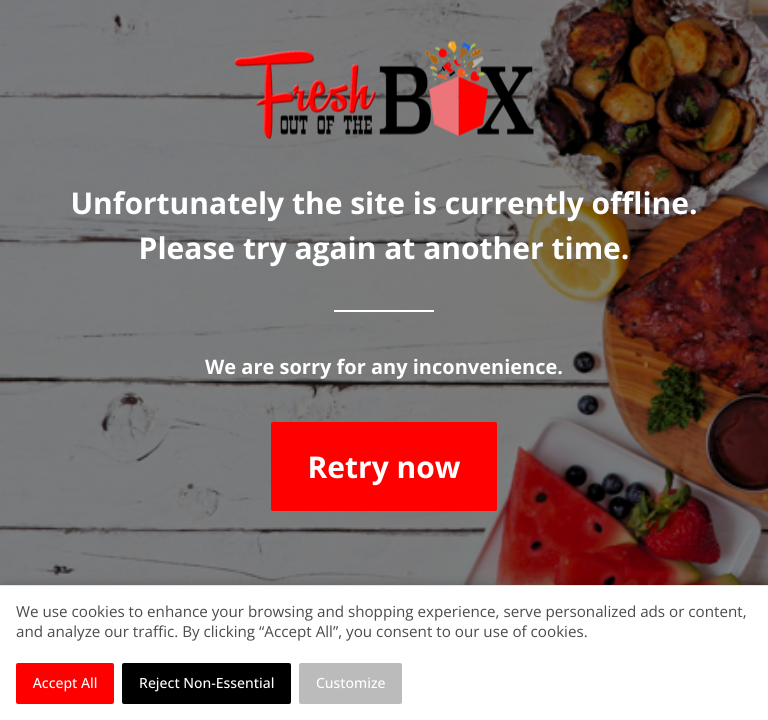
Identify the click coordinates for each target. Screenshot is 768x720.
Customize (351, 683)
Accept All (65, 683)
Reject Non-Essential (206, 683)
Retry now (383, 466)
